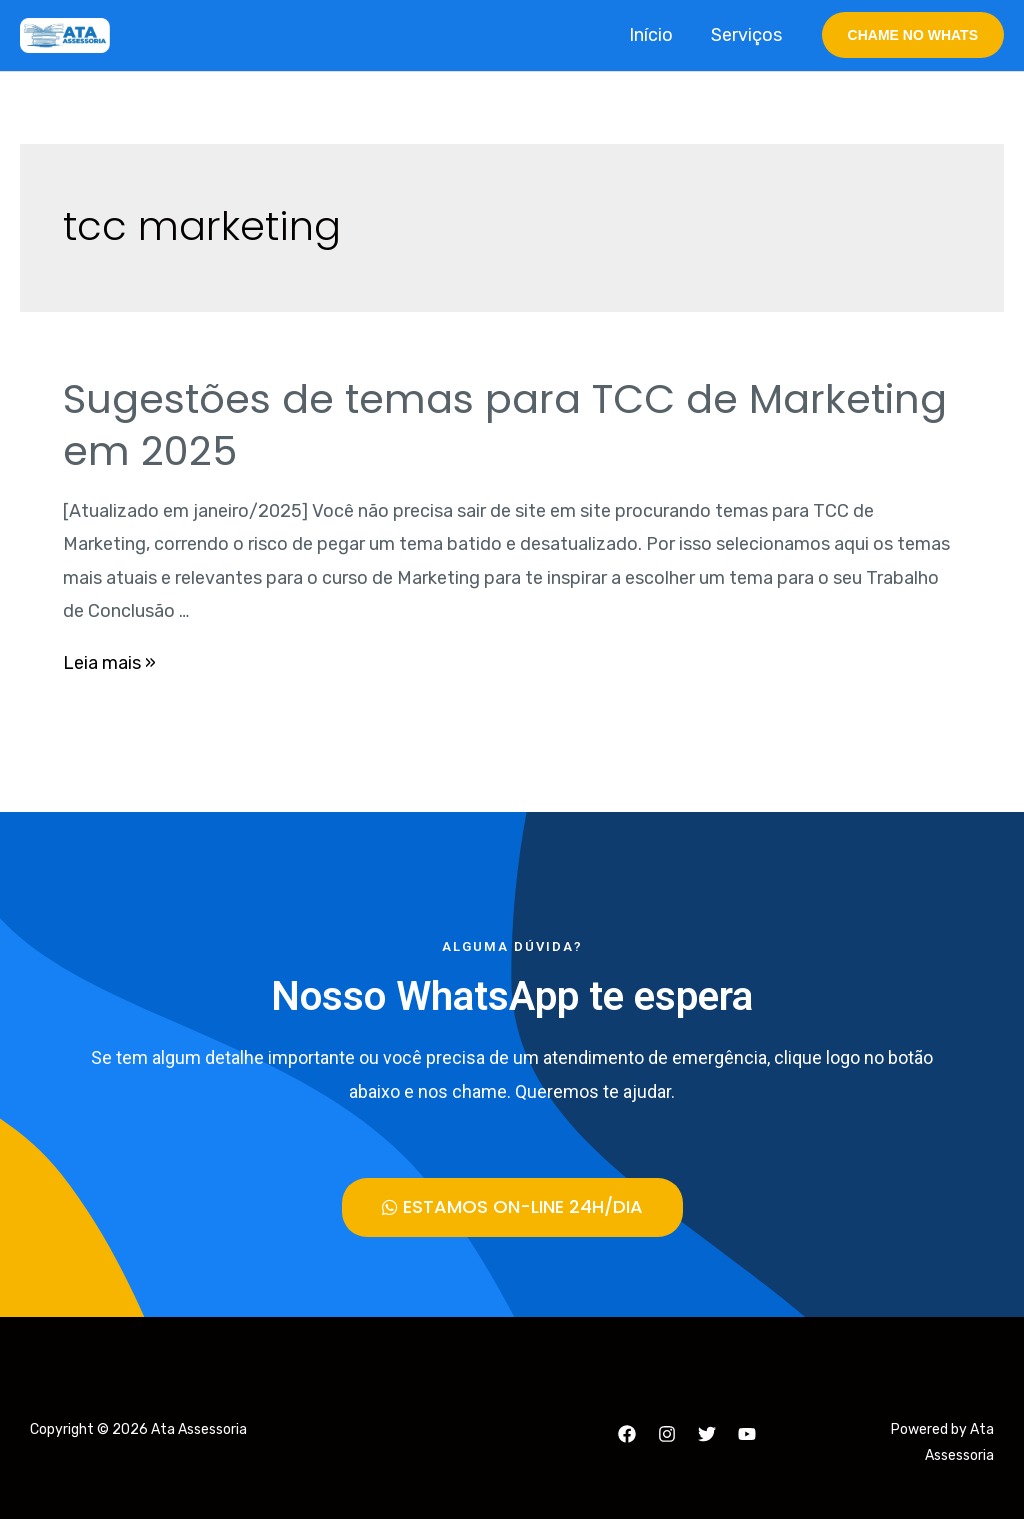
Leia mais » (109, 663)
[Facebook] (627, 1434)
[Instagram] (667, 1434)
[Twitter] (707, 1434)
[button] (512, 1207)
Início (655, 35)
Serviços (748, 35)
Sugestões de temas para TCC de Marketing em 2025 (505, 425)
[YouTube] (747, 1434)
